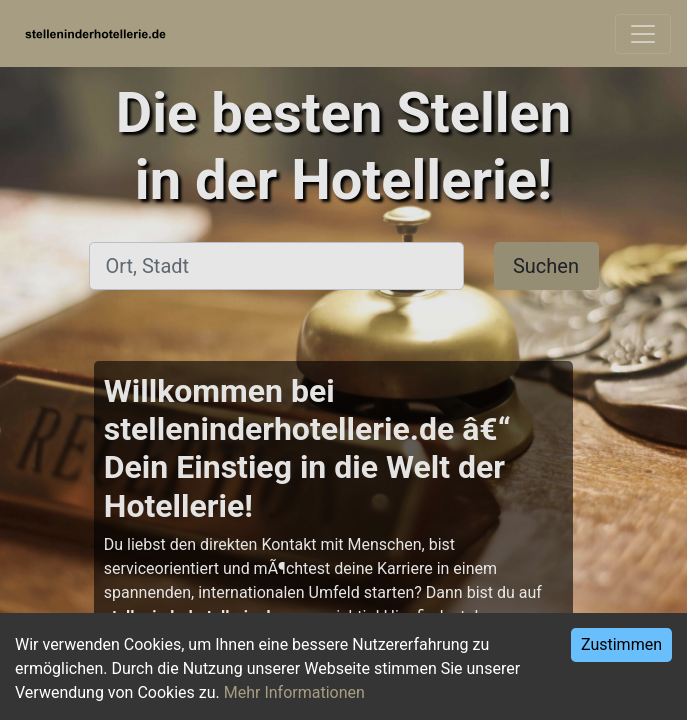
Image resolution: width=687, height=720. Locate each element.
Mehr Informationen (294, 692)
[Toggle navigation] (643, 34)
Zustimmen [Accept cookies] (621, 644)
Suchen (546, 266)
